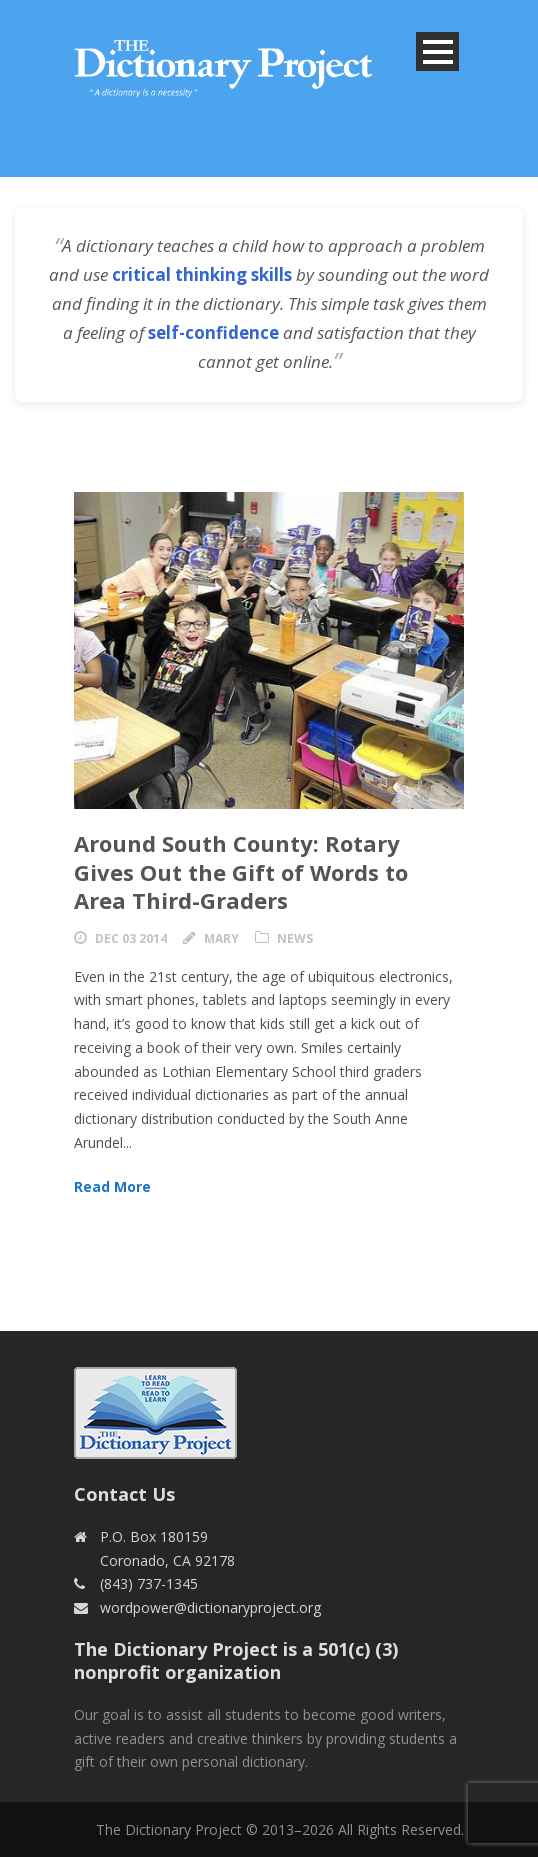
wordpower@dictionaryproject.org (210, 1607)
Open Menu (437, 51)
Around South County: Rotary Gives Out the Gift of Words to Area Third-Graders (241, 871)
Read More (112, 1186)
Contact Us (124, 1494)
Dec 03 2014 (131, 938)
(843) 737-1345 (149, 1583)
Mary (221, 938)
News (295, 938)
